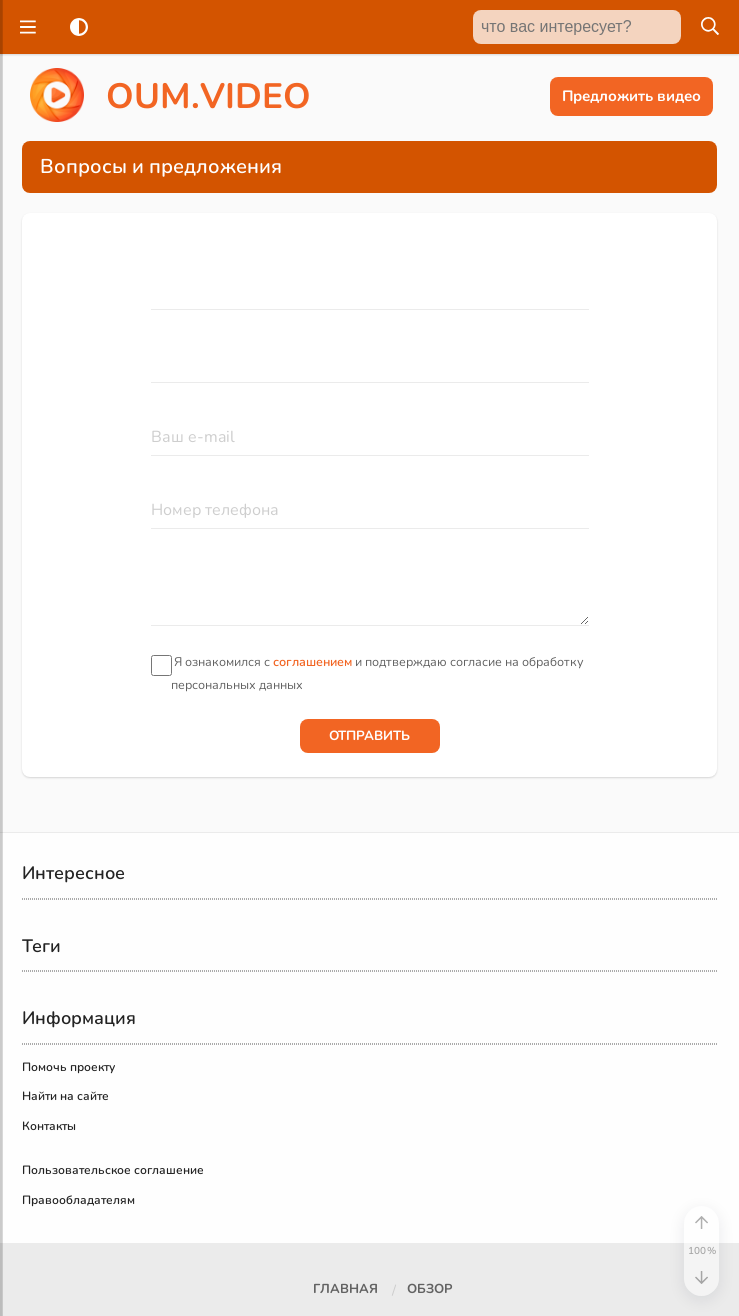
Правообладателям (78, 1200)
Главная (345, 1289)
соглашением (312, 661)
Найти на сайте (65, 1096)
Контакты (49, 1126)
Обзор (429, 1289)
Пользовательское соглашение (113, 1170)
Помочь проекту (68, 1067)
